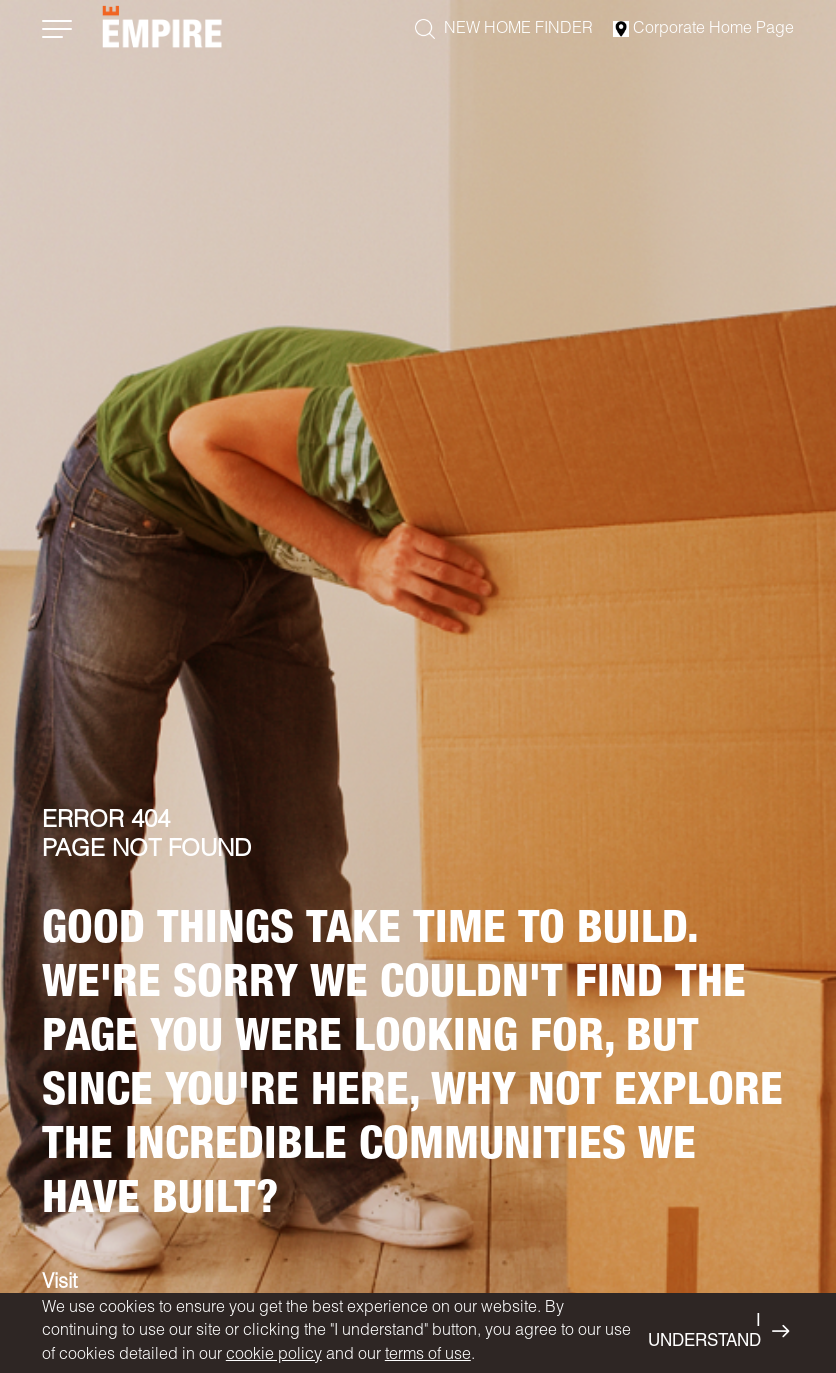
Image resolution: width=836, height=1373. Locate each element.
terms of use (428, 1356)
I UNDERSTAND (718, 1332)
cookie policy (274, 1356)
